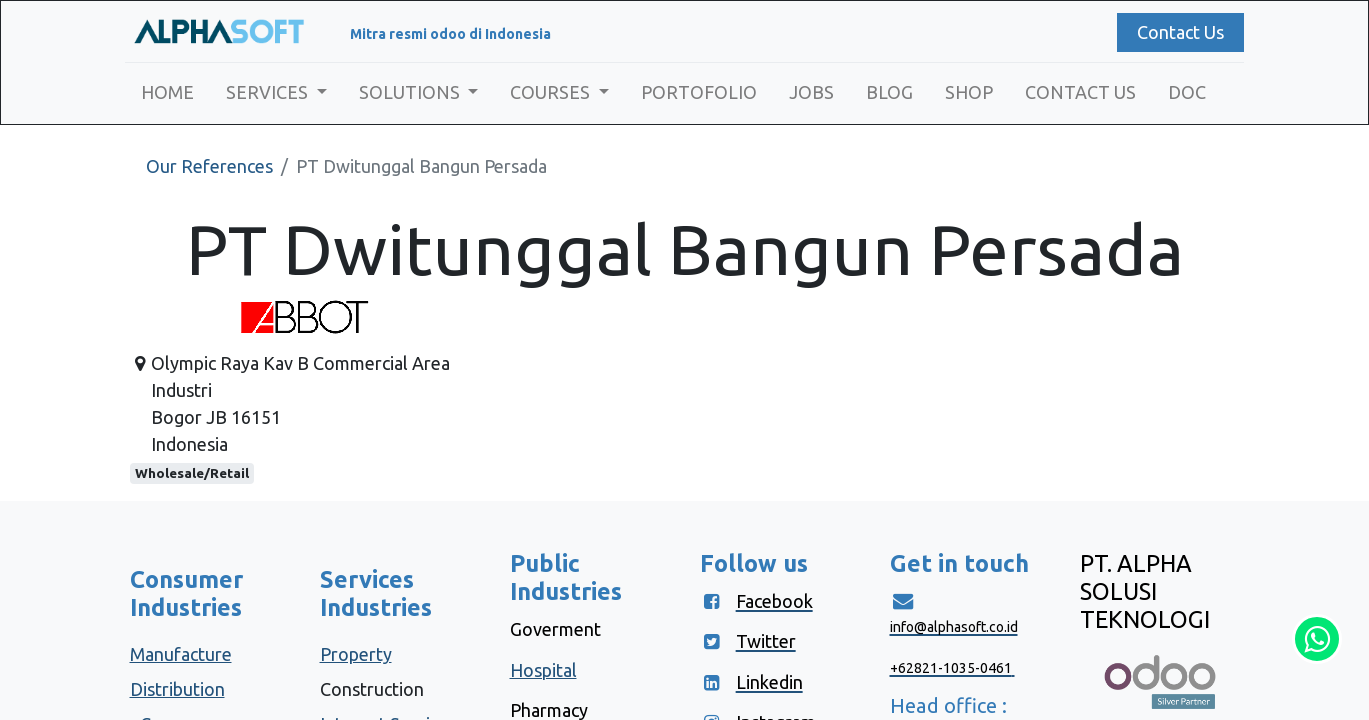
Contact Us (1175, 32)
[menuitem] (172, 92)
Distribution (177, 689)
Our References (209, 166)
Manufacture (181, 654)
